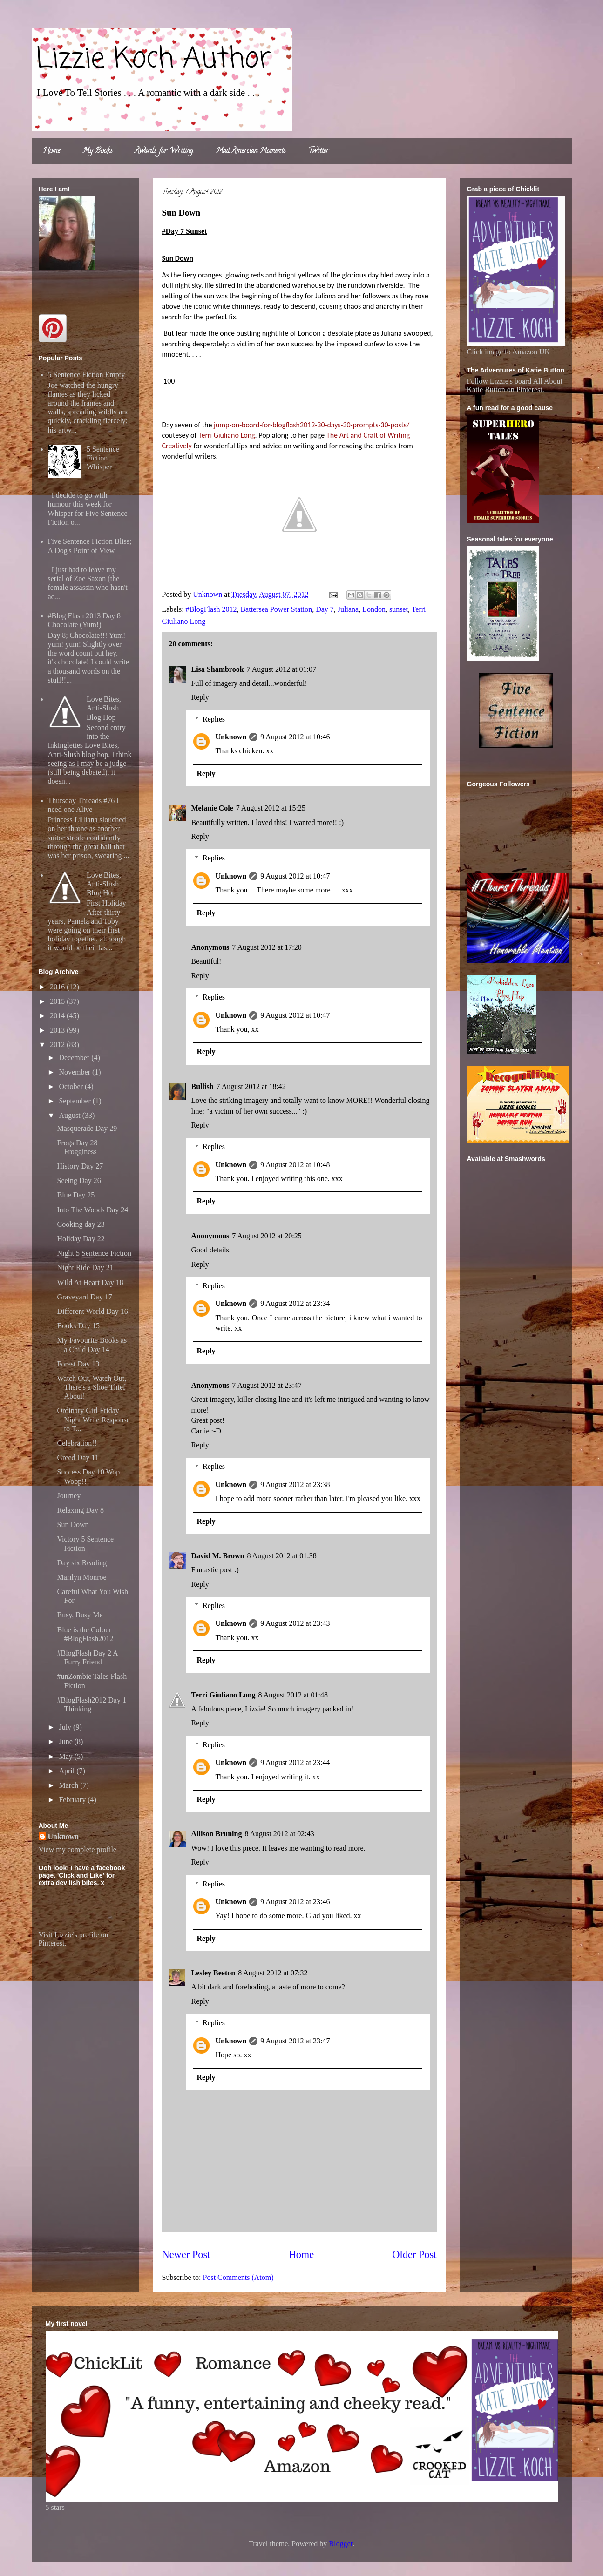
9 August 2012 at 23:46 (295, 1902)
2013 (58, 1030)
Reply (200, 697)
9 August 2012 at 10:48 (295, 1165)
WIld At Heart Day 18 (90, 1282)
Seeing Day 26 (79, 1180)
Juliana (348, 609)
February (73, 1800)
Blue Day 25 (76, 1195)
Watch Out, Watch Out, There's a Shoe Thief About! (91, 1387)
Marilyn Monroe (81, 1577)
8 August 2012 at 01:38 (281, 1556)
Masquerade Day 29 (87, 1128)
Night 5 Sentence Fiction (94, 1253)
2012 (58, 1044)
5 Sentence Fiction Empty (86, 375)
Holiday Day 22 (80, 1239)
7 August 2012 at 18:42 (251, 1086)
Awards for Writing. (164, 151)
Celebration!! (76, 1443)
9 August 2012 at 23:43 (295, 1623)
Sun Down (72, 1524)
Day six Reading (82, 1563)
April (67, 1771)
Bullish (202, 1086)
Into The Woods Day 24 (92, 1210)
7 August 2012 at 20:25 (266, 1236)
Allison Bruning (216, 1834)
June (66, 1741)
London (374, 609)
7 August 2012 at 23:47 (266, 1385)
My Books (97, 151)
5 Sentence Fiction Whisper (103, 458)
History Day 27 (80, 1166)
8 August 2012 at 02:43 (279, 1834)
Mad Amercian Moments (251, 151)
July (66, 1727)
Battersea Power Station (276, 609)
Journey (69, 1496)
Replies (214, 719)
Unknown (231, 737)
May (66, 1756)
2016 (58, 987)
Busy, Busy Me (79, 1615)
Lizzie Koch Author (153, 59)
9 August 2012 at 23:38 (295, 1484)
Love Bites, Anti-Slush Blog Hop (104, 708)
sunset (398, 609)
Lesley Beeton (213, 1973)
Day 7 (325, 609)
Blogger (340, 2544)
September (75, 1101)
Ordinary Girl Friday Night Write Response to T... (93, 1419)
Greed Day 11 (77, 1457)
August (70, 1115)
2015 (58, 1001)
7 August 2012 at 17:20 (266, 947)
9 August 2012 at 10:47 (295, 876)
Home (51, 151)
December (75, 1058)
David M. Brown (217, 1556)
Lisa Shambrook (217, 669)
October (72, 1086)
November (75, 1072)
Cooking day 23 (80, 1224)
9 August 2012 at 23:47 (295, 2041)
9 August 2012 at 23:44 (295, 1762)
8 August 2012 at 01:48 (293, 1695)
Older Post (414, 2254)
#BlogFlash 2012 (211, 609)
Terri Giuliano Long (223, 1695)
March (69, 1785)
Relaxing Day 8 (80, 1510)
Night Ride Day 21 (85, 1267)
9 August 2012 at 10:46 (295, 737)
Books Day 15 (78, 1326)
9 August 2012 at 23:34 (295, 1303)
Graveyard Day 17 (84, 1297)
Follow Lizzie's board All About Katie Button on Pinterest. (515, 385)
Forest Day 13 (78, 1364)
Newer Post (186, 2254)
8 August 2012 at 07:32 (272, 1973)
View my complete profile (77, 1849)
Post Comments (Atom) (238, 2277)
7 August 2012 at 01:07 (281, 669)
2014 (58, 1016)
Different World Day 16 (92, 1311)
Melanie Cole (212, 808)
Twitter (318, 151)
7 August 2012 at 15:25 (270, 808)
